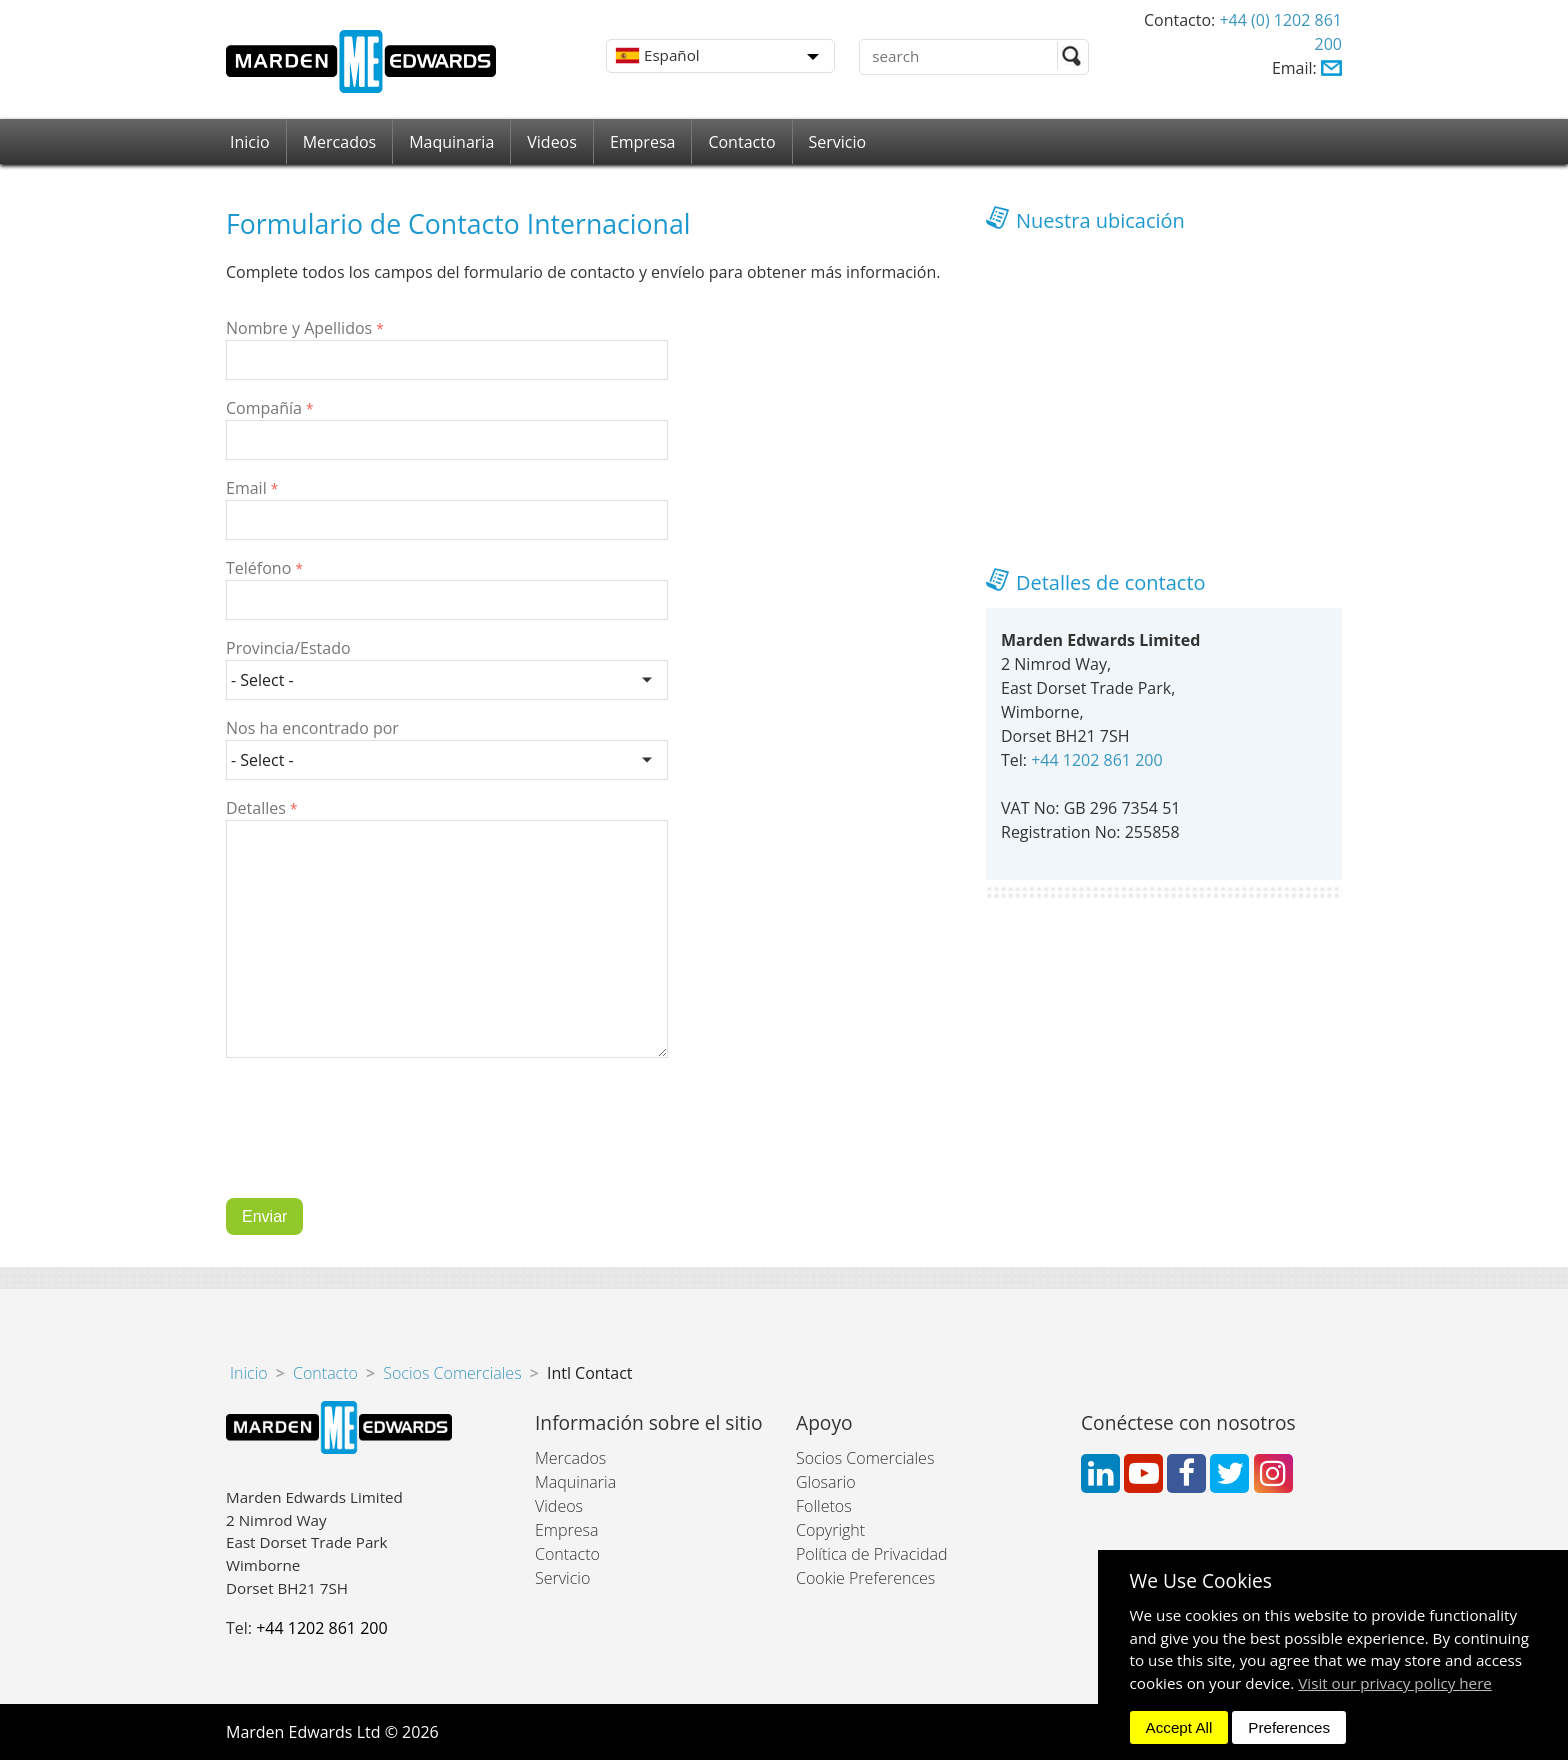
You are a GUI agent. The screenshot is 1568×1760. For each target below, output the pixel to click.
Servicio (838, 142)
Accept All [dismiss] (1179, 1727)
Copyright (830, 1530)
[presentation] (378, 1143)
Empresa (643, 142)
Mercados (340, 142)
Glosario (826, 1482)
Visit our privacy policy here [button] (1395, 1683)
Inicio (250, 142)
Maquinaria (451, 142)
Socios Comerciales (452, 1373)
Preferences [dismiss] (1289, 1727)
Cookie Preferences (865, 1578)
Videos (552, 142)
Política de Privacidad (871, 1554)
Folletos (824, 1506)
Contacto (741, 142)
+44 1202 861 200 (1096, 760)
